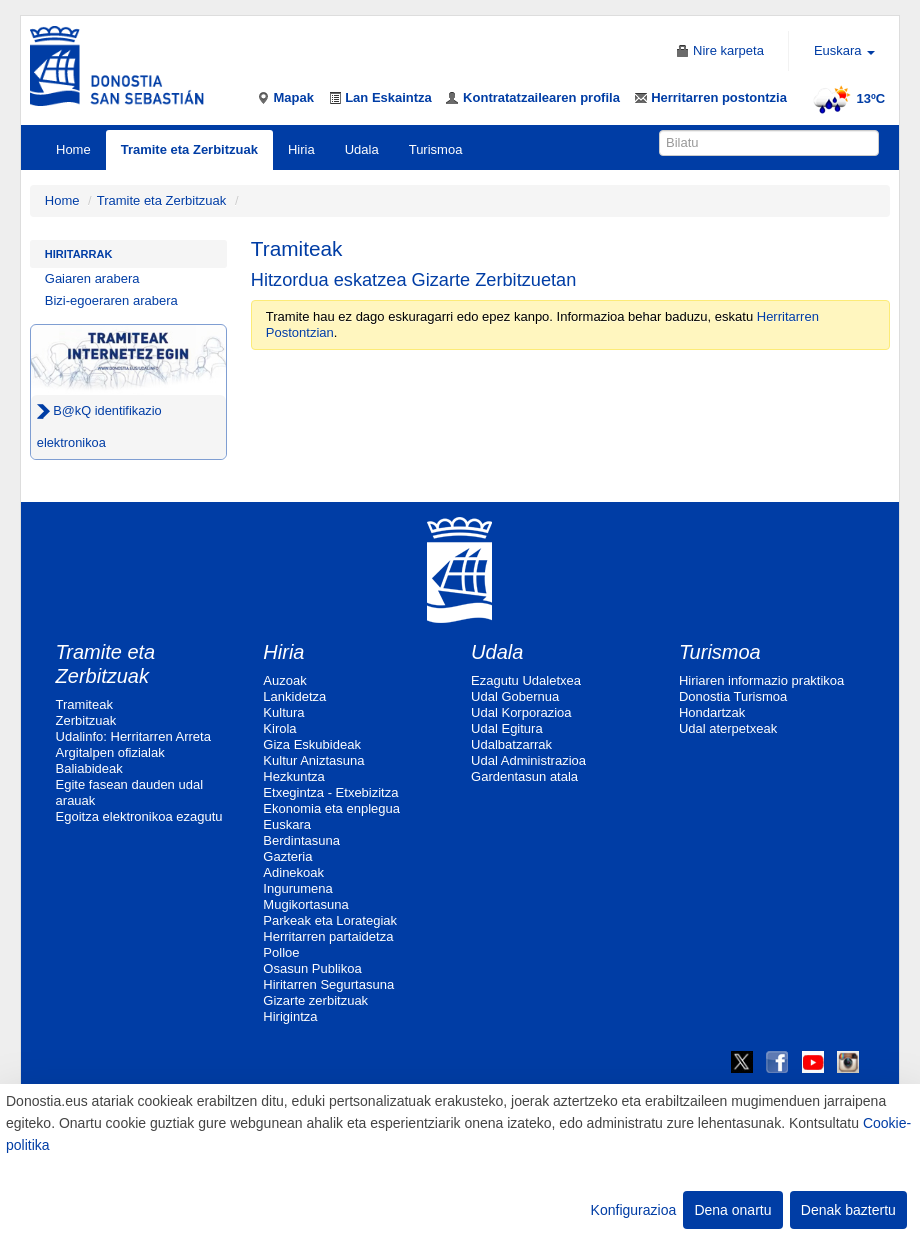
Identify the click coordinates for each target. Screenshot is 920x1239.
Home (73, 149)
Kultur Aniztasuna (313, 760)
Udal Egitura (507, 728)
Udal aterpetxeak (728, 728)
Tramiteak (84, 704)
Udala (362, 149)
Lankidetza (294, 696)
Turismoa (436, 149)
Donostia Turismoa (733, 696)
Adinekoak (293, 872)
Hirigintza (290, 1016)
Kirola (279, 728)
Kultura (283, 712)
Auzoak (284, 680)
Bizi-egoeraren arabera (111, 300)
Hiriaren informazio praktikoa (761, 680)
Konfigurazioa (634, 1210)
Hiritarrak (79, 254)
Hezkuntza (293, 776)
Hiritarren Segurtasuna (328, 984)
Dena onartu (732, 1210)
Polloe (281, 952)
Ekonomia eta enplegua (331, 808)
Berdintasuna (301, 840)
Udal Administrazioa (528, 760)
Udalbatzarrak (511, 744)
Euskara (287, 824)
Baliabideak (89, 768)
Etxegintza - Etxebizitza (330, 792)
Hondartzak (712, 712)
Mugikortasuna (305, 904)
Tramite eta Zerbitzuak (189, 149)
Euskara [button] (844, 50)
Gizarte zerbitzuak (315, 1000)
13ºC (846, 98)
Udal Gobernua (515, 696)
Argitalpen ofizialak (110, 752)
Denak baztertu (848, 1210)
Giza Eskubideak (312, 744)
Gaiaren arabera (92, 278)
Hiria (301, 149)
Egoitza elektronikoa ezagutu (139, 816)
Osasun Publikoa (312, 968)
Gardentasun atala (524, 776)
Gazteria (287, 856)
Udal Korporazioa (521, 712)
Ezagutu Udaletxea (526, 680)
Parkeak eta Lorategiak (330, 920)
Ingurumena (297, 888)
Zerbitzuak (86, 720)
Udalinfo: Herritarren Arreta (133, 736)
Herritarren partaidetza (328, 936)
